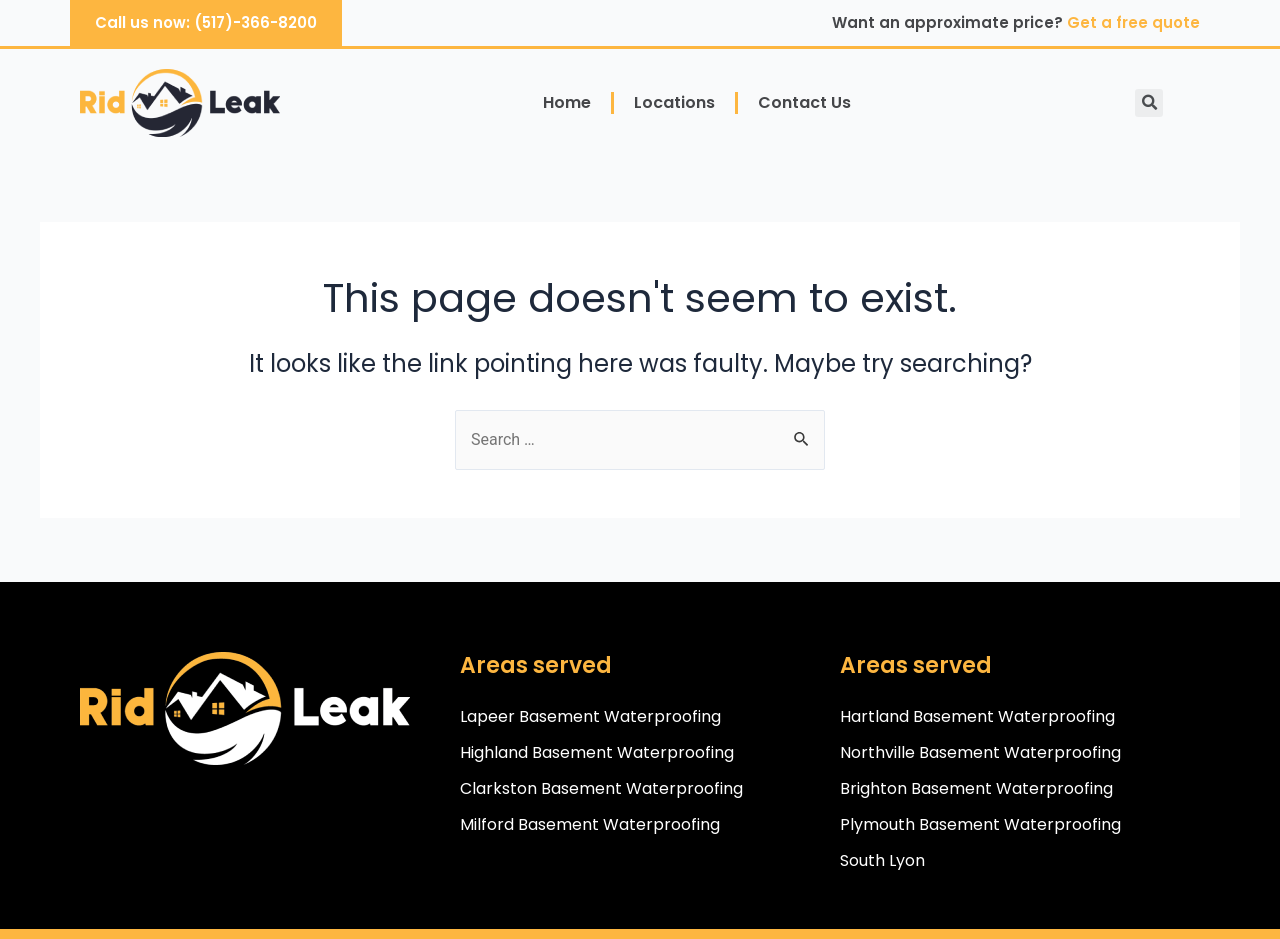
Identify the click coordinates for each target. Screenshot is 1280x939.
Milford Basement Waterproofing (590, 824)
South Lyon (882, 860)
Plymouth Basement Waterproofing (980, 824)
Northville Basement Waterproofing (980, 752)
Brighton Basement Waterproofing (976, 788)
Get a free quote (1133, 22)
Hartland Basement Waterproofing (977, 716)
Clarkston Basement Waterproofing (601, 788)
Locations (674, 102)
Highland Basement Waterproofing (597, 752)
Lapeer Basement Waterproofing (590, 716)
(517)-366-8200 (255, 22)
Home (567, 102)
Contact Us (804, 102)
